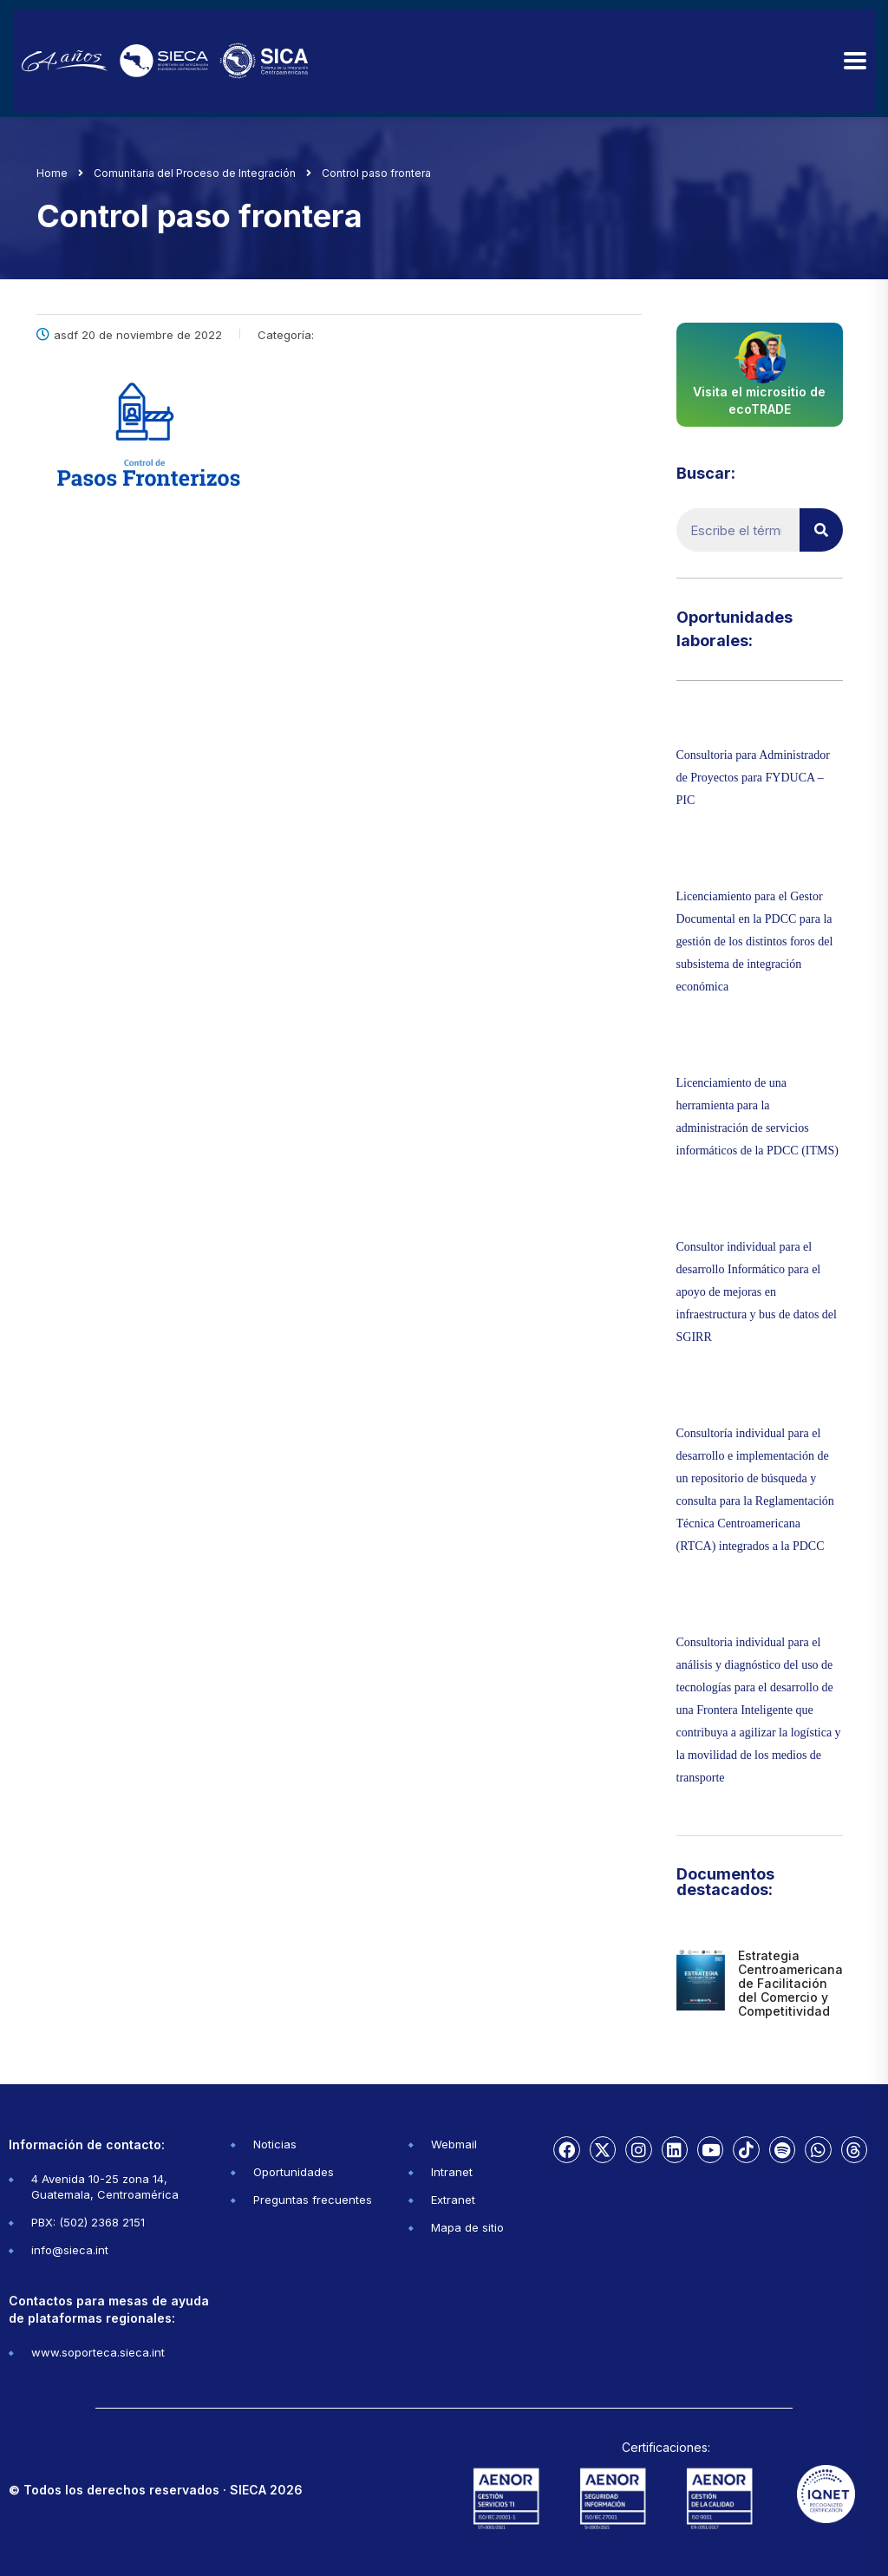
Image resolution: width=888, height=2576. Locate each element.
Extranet (453, 2200)
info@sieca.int (69, 2250)
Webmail (454, 2144)
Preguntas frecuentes (312, 2200)
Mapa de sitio (467, 2227)
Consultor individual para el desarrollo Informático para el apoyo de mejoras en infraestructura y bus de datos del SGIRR (756, 1292)
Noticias (275, 2144)
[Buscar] (821, 530)
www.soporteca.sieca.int (98, 2352)
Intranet (452, 2172)
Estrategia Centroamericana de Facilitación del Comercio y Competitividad (790, 1983)
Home (52, 173)
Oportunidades (293, 2172)
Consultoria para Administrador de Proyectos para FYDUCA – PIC (753, 778)
